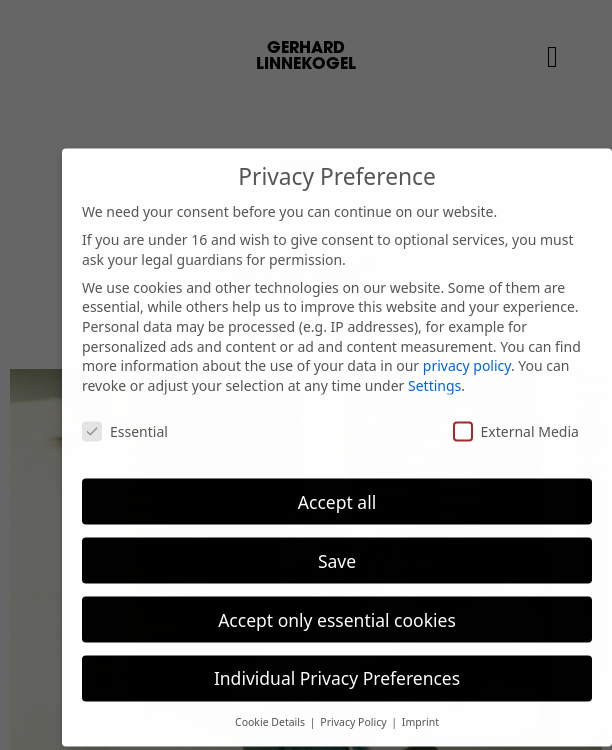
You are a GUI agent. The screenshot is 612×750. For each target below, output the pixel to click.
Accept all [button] (337, 490)
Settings (434, 373)
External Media (516, 419)
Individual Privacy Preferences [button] (337, 667)
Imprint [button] (420, 711)
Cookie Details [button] (271, 711)
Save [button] (337, 549)
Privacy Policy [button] (354, 711)
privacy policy (467, 354)
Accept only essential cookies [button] (337, 608)
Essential (125, 419)
